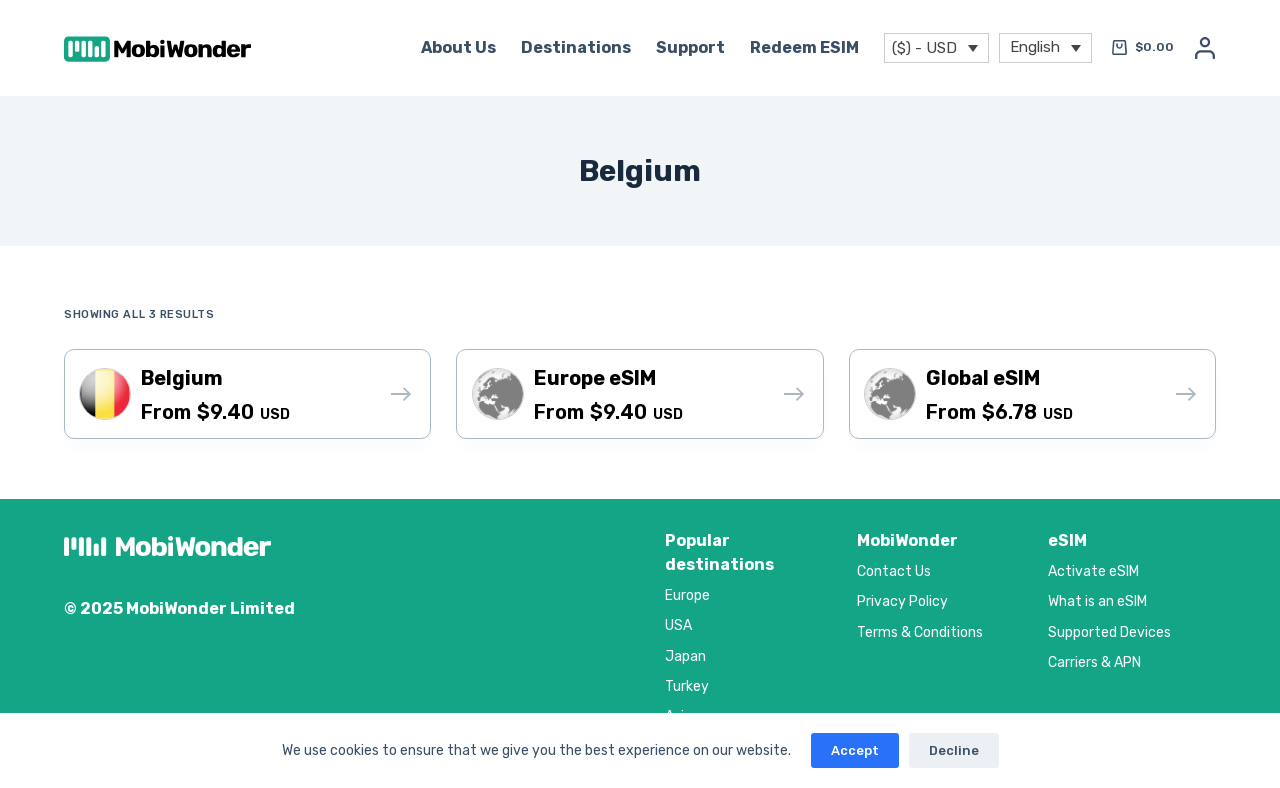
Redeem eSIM (804, 47)
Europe (687, 595)
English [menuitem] (1035, 46)
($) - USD (924, 48)
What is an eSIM (1097, 601)
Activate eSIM (1093, 571)
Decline (954, 750)
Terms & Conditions (920, 632)
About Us (458, 47)
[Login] (1205, 48)
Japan (685, 656)
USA (678, 625)
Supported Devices (1109, 632)
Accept (855, 750)
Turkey (687, 686)
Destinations (576, 47)
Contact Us (894, 571)
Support (690, 47)
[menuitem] (1045, 48)
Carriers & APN (1094, 662)
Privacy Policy (902, 601)
